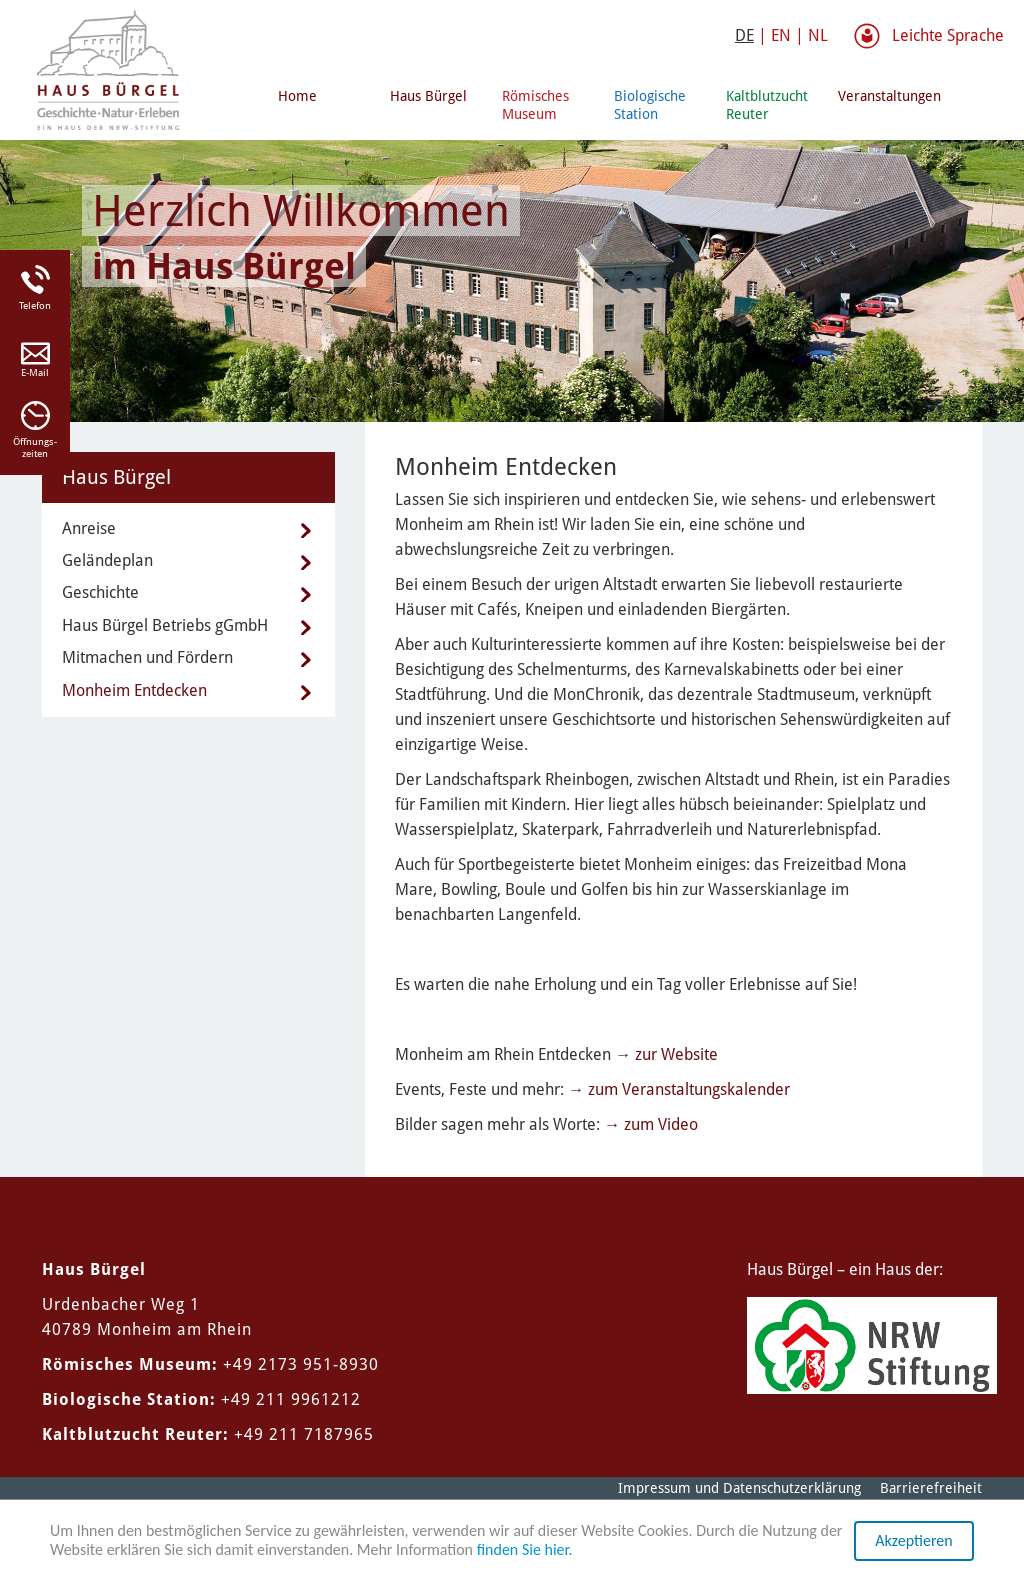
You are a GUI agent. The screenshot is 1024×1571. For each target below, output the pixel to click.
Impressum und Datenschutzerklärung (739, 1488)
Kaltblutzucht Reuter (767, 105)
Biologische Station (650, 105)
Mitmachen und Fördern (147, 657)
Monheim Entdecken (134, 690)
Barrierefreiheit (931, 1488)
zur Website (676, 1054)
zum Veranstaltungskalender (689, 1089)
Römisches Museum (535, 105)
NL (818, 35)
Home (297, 96)
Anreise (89, 528)
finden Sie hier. (525, 1550)
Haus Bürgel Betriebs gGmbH (165, 625)
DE (744, 35)
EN (781, 35)
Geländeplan (107, 560)
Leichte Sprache (948, 35)
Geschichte (100, 592)
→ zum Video (651, 1124)
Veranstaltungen (886, 96)
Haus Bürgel (428, 96)
